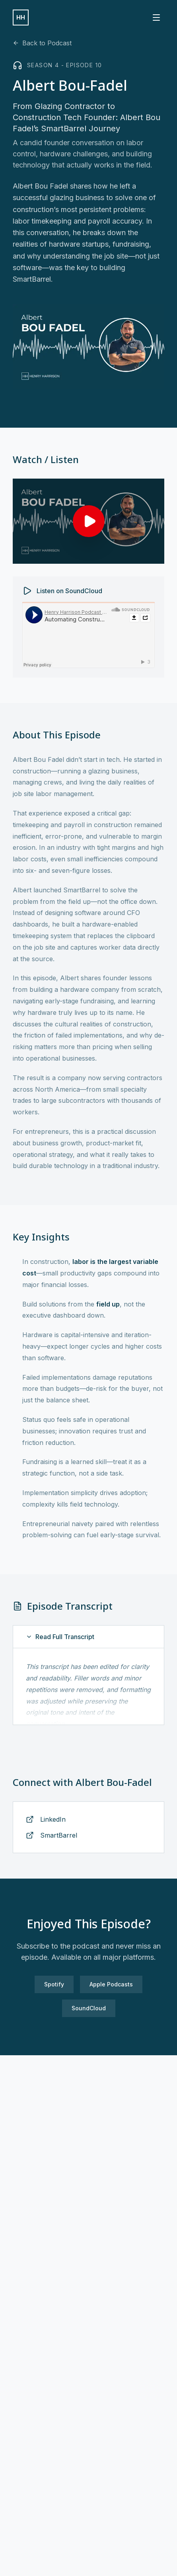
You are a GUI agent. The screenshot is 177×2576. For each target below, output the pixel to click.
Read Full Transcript (60, 1637)
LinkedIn (53, 1819)
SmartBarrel (58, 1835)
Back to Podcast (42, 43)
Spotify (54, 1984)
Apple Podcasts (111, 1984)
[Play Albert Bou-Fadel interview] (88, 521)
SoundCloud (89, 2008)
